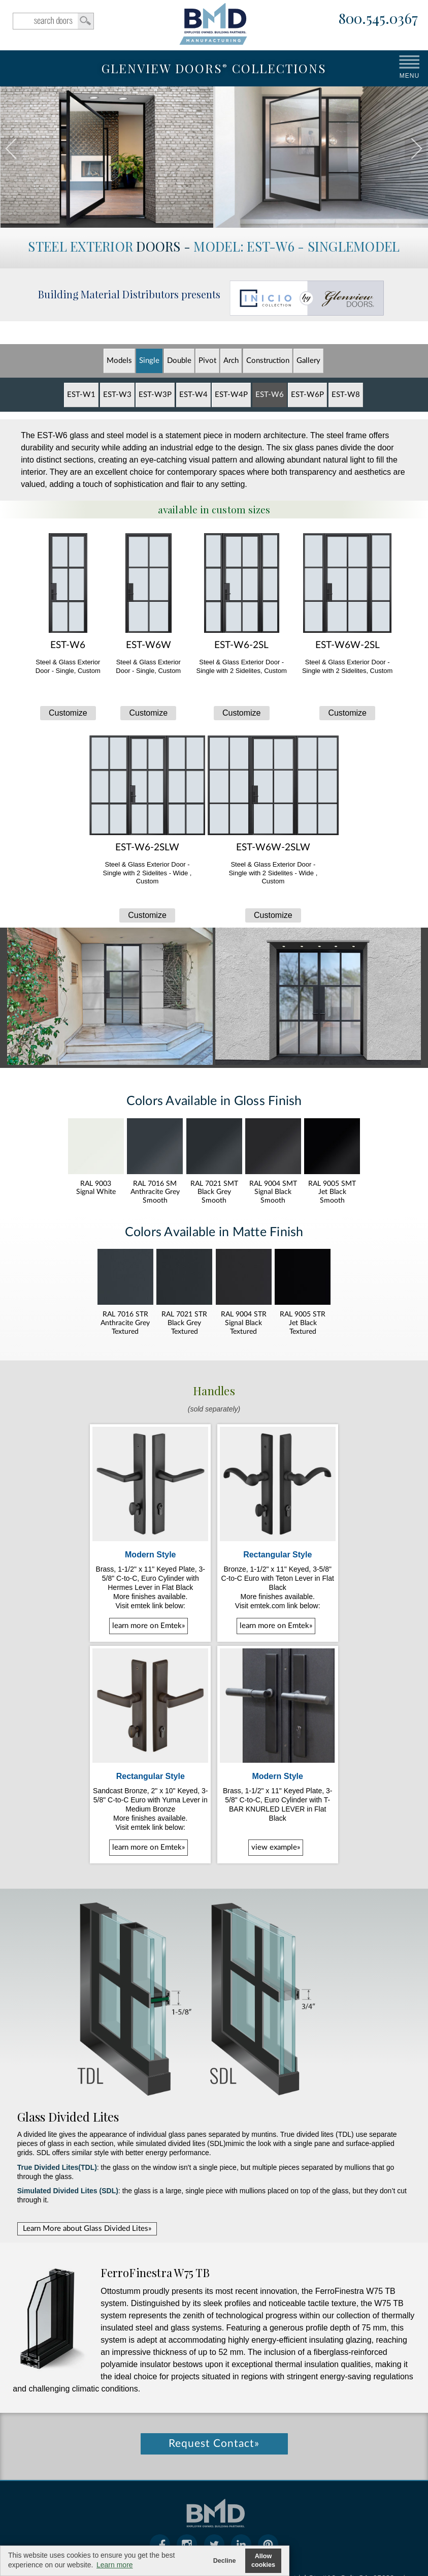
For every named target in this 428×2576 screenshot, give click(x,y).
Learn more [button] (114, 2565)
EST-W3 (117, 394)
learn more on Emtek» (148, 1585)
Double (179, 360)
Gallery (308, 360)
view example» (275, 1766)
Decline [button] (224, 2560)
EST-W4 (193, 394)
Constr (267, 360)
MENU (409, 75)
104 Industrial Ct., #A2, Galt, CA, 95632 (327, 2484)
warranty (186, 2532)
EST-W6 (269, 394)
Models (119, 360)
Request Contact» (214, 2350)
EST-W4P (231, 394)
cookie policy (234, 2532)
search (53, 21)
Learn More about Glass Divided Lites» (87, 2147)
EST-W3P (155, 394)
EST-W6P (307, 394)
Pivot (207, 360)
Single (149, 360)
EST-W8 (346, 394)
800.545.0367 (378, 18)
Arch (231, 360)
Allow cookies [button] (263, 2560)
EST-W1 (81, 394)
